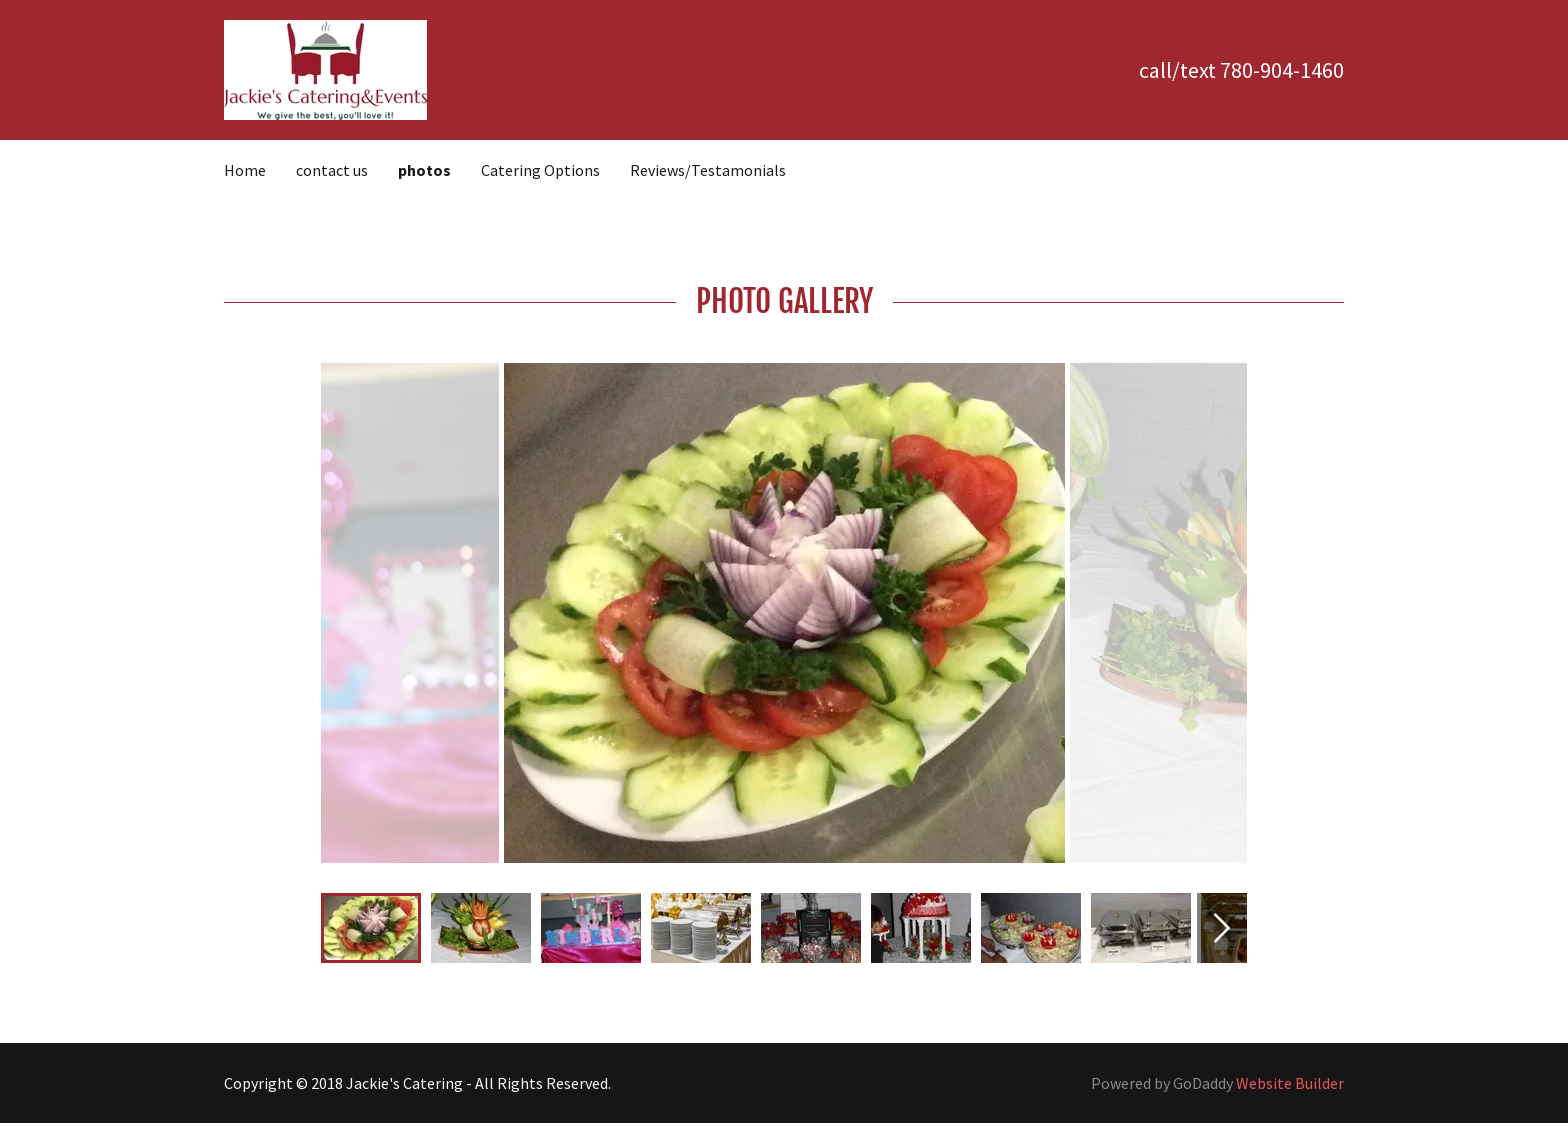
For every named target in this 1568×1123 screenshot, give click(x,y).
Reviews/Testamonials (708, 170)
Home (245, 170)
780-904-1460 (1282, 70)
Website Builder (1290, 1083)
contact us (332, 170)
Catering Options (540, 170)
